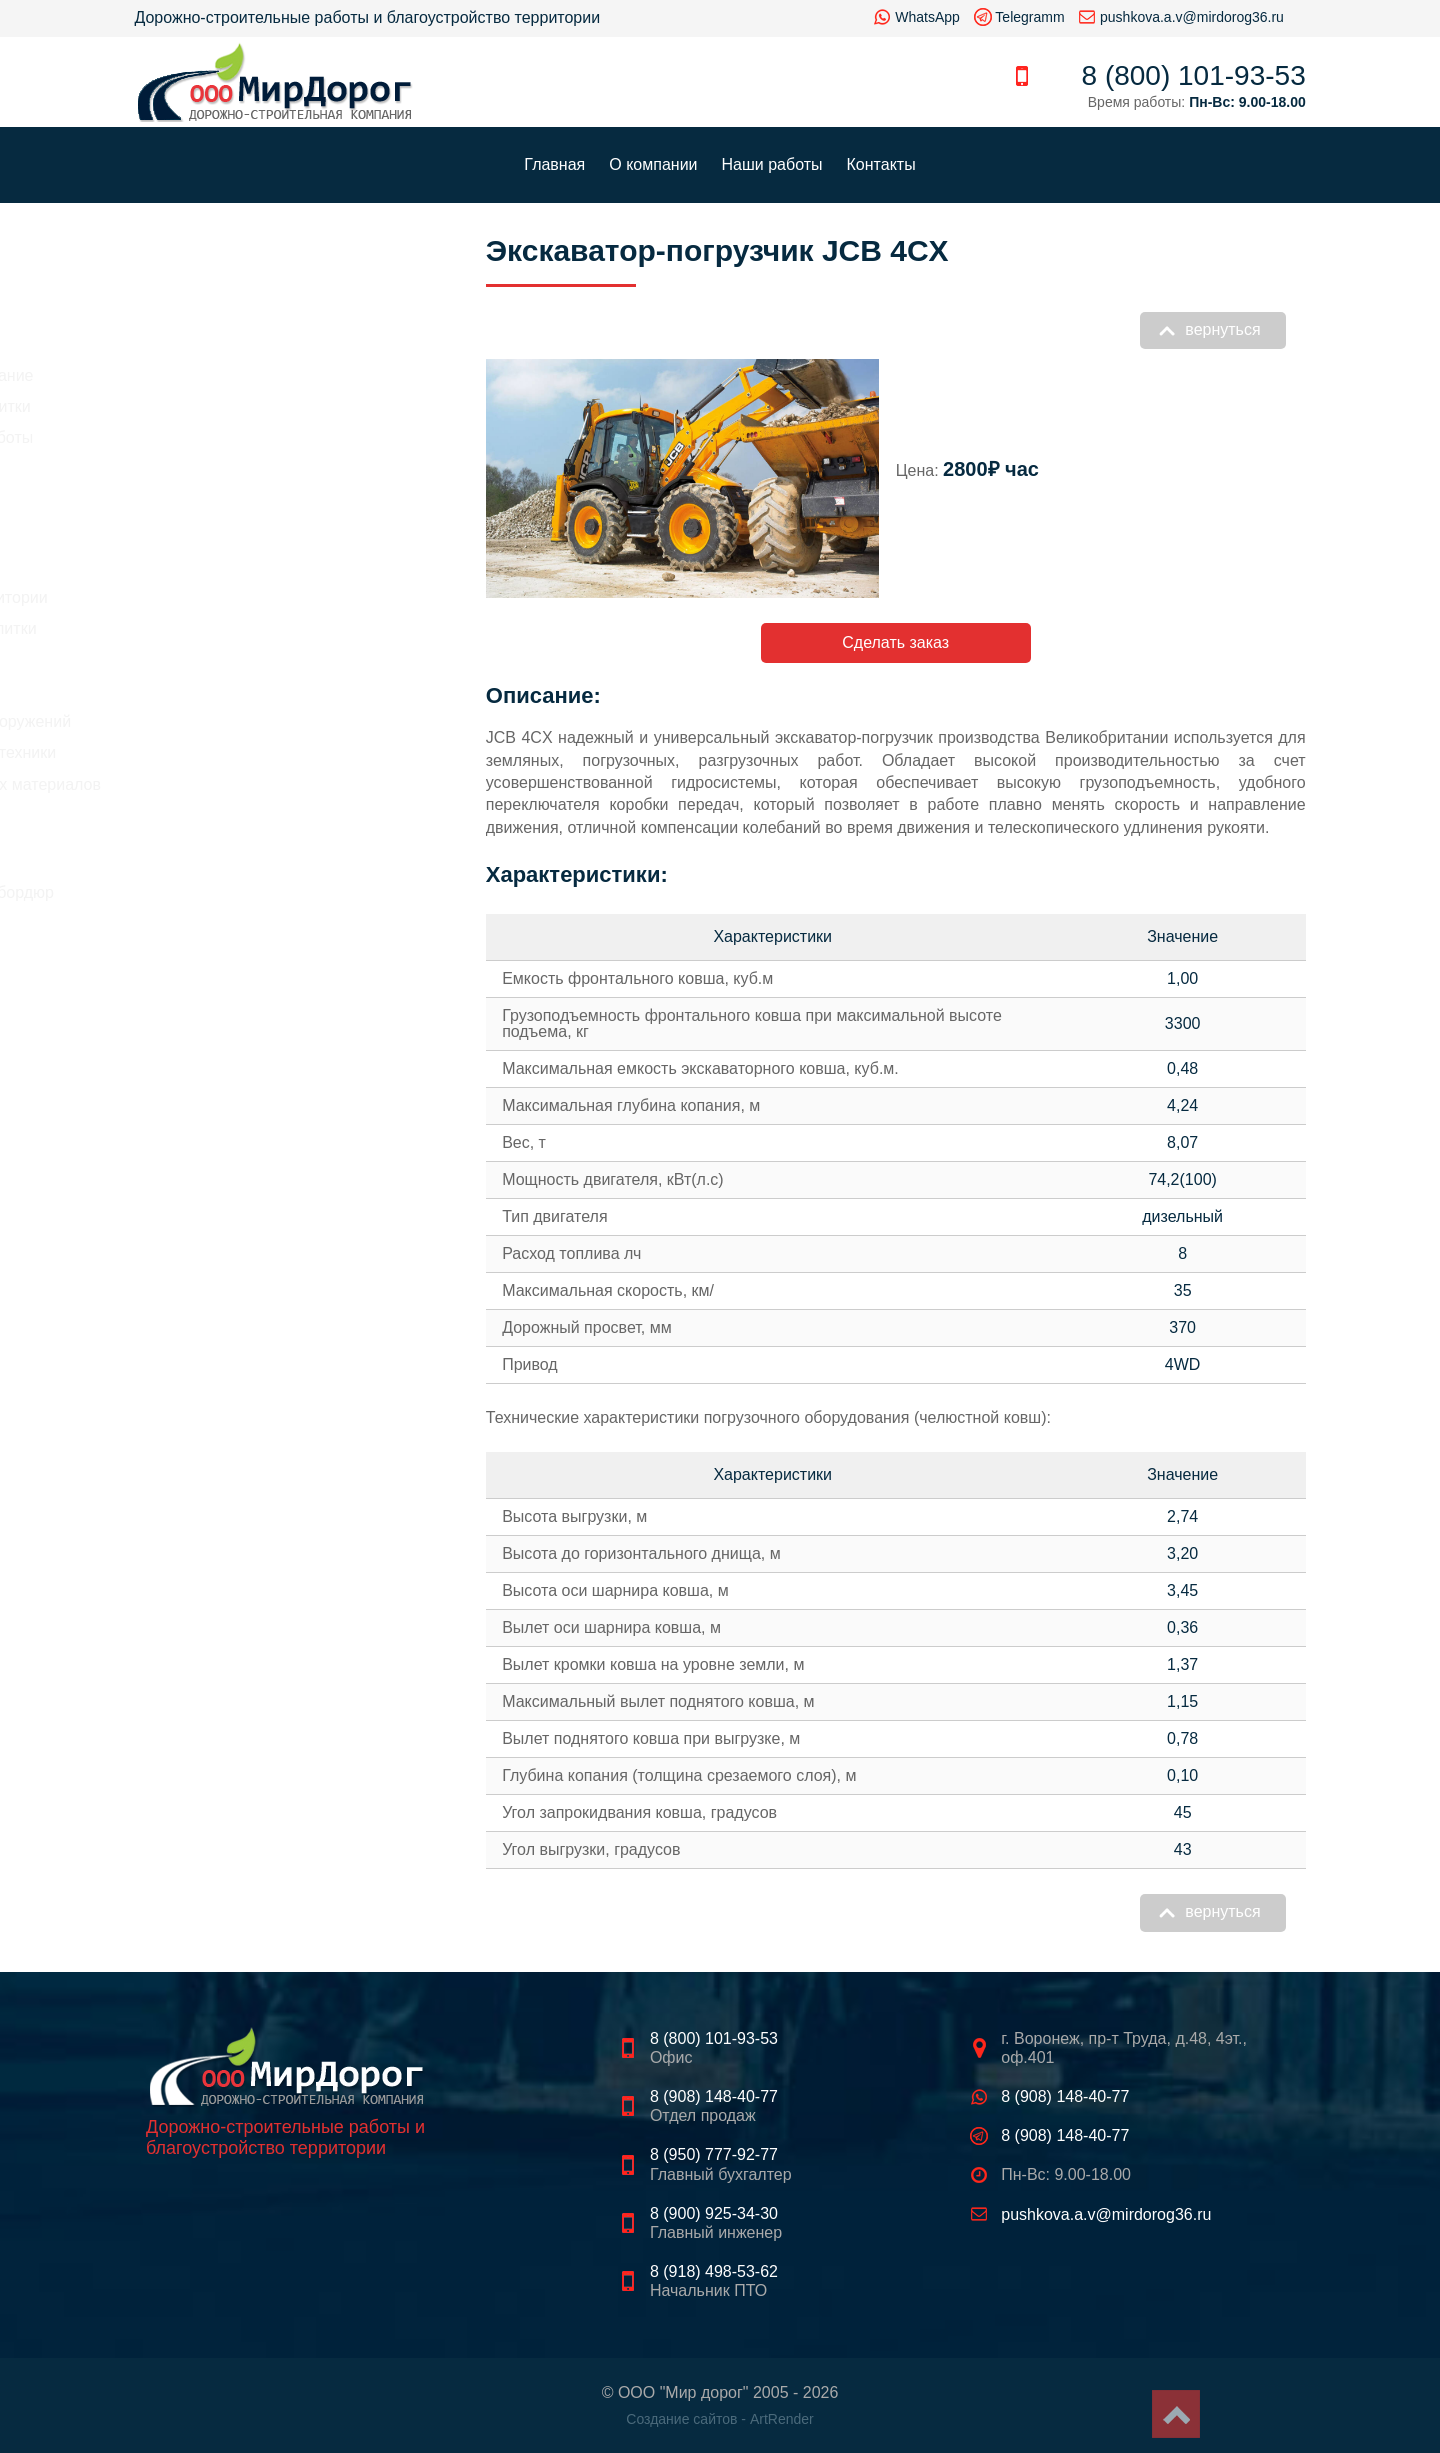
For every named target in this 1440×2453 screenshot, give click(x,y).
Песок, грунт (195, 867)
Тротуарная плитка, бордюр (252, 892)
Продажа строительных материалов (268, 784)
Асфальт (181, 817)
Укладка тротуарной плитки (236, 628)
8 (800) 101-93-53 (1194, 75)
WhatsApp (927, 17)
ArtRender (782, 2419)
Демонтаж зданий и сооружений (253, 721)
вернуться (1222, 329)
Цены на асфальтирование (234, 375)
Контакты (881, 164)
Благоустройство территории (241, 597)
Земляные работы (202, 690)
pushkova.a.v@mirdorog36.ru (1192, 17)
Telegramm (1029, 17)
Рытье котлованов (202, 659)
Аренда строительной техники (246, 752)
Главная (554, 164)
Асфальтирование (201, 565)
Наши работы (772, 164)
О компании (653, 164)
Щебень (178, 842)
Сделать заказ (895, 642)
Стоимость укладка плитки (233, 406)
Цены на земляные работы (234, 437)
